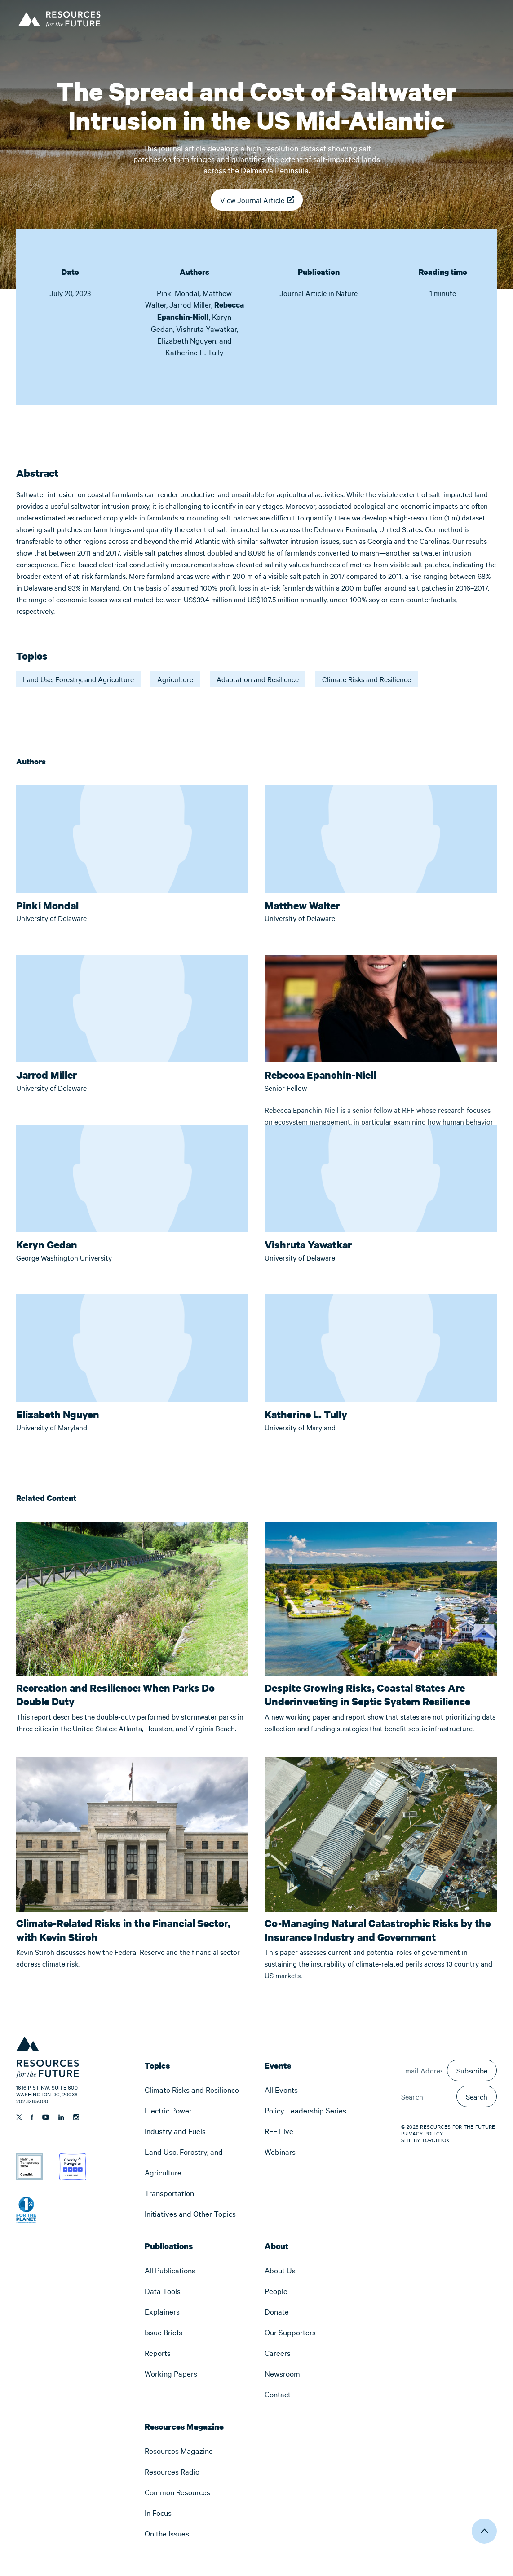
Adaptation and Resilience (258, 679)
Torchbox (436, 2140)
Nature (347, 293)
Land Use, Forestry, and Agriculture (78, 679)
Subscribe (471, 2070)
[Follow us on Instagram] (76, 2117)
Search (476, 2096)
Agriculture (175, 679)
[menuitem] (197, 2089)
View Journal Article (252, 203)
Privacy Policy (422, 2133)
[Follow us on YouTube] (45, 2117)
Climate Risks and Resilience (366, 679)
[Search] (426, 2096)
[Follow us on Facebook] (32, 2117)
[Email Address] (422, 2070)
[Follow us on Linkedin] (61, 2117)
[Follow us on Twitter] (19, 2117)
